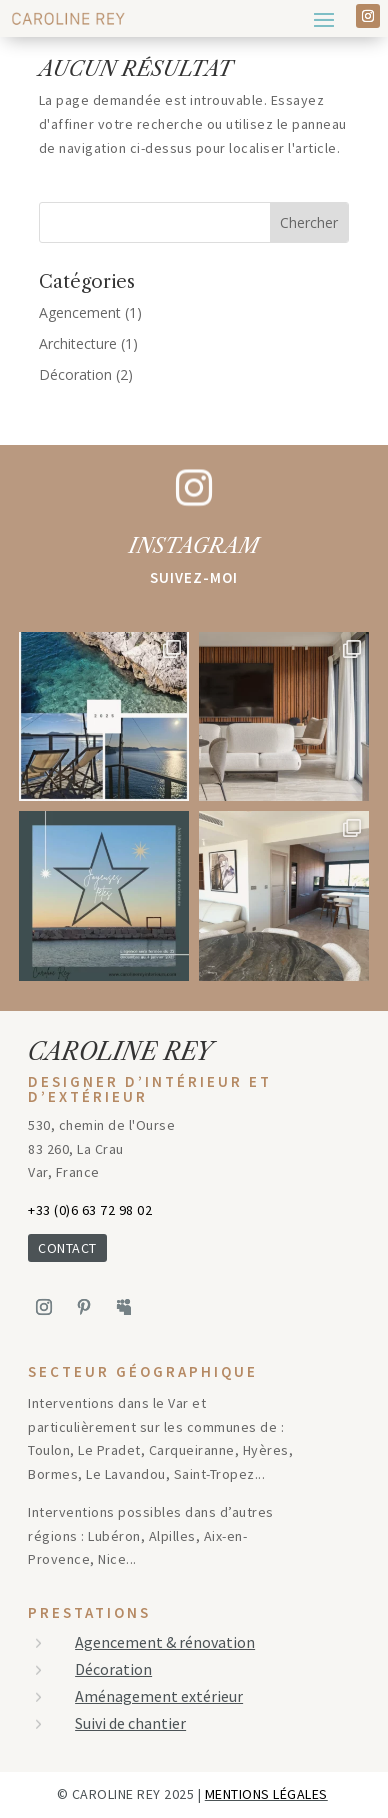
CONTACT (67, 1248)
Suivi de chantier (130, 1723)
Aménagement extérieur (159, 1696)
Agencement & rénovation (165, 1642)
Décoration (75, 374)
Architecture (78, 343)
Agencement (80, 312)
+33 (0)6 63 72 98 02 (90, 1210)
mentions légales (266, 1794)
